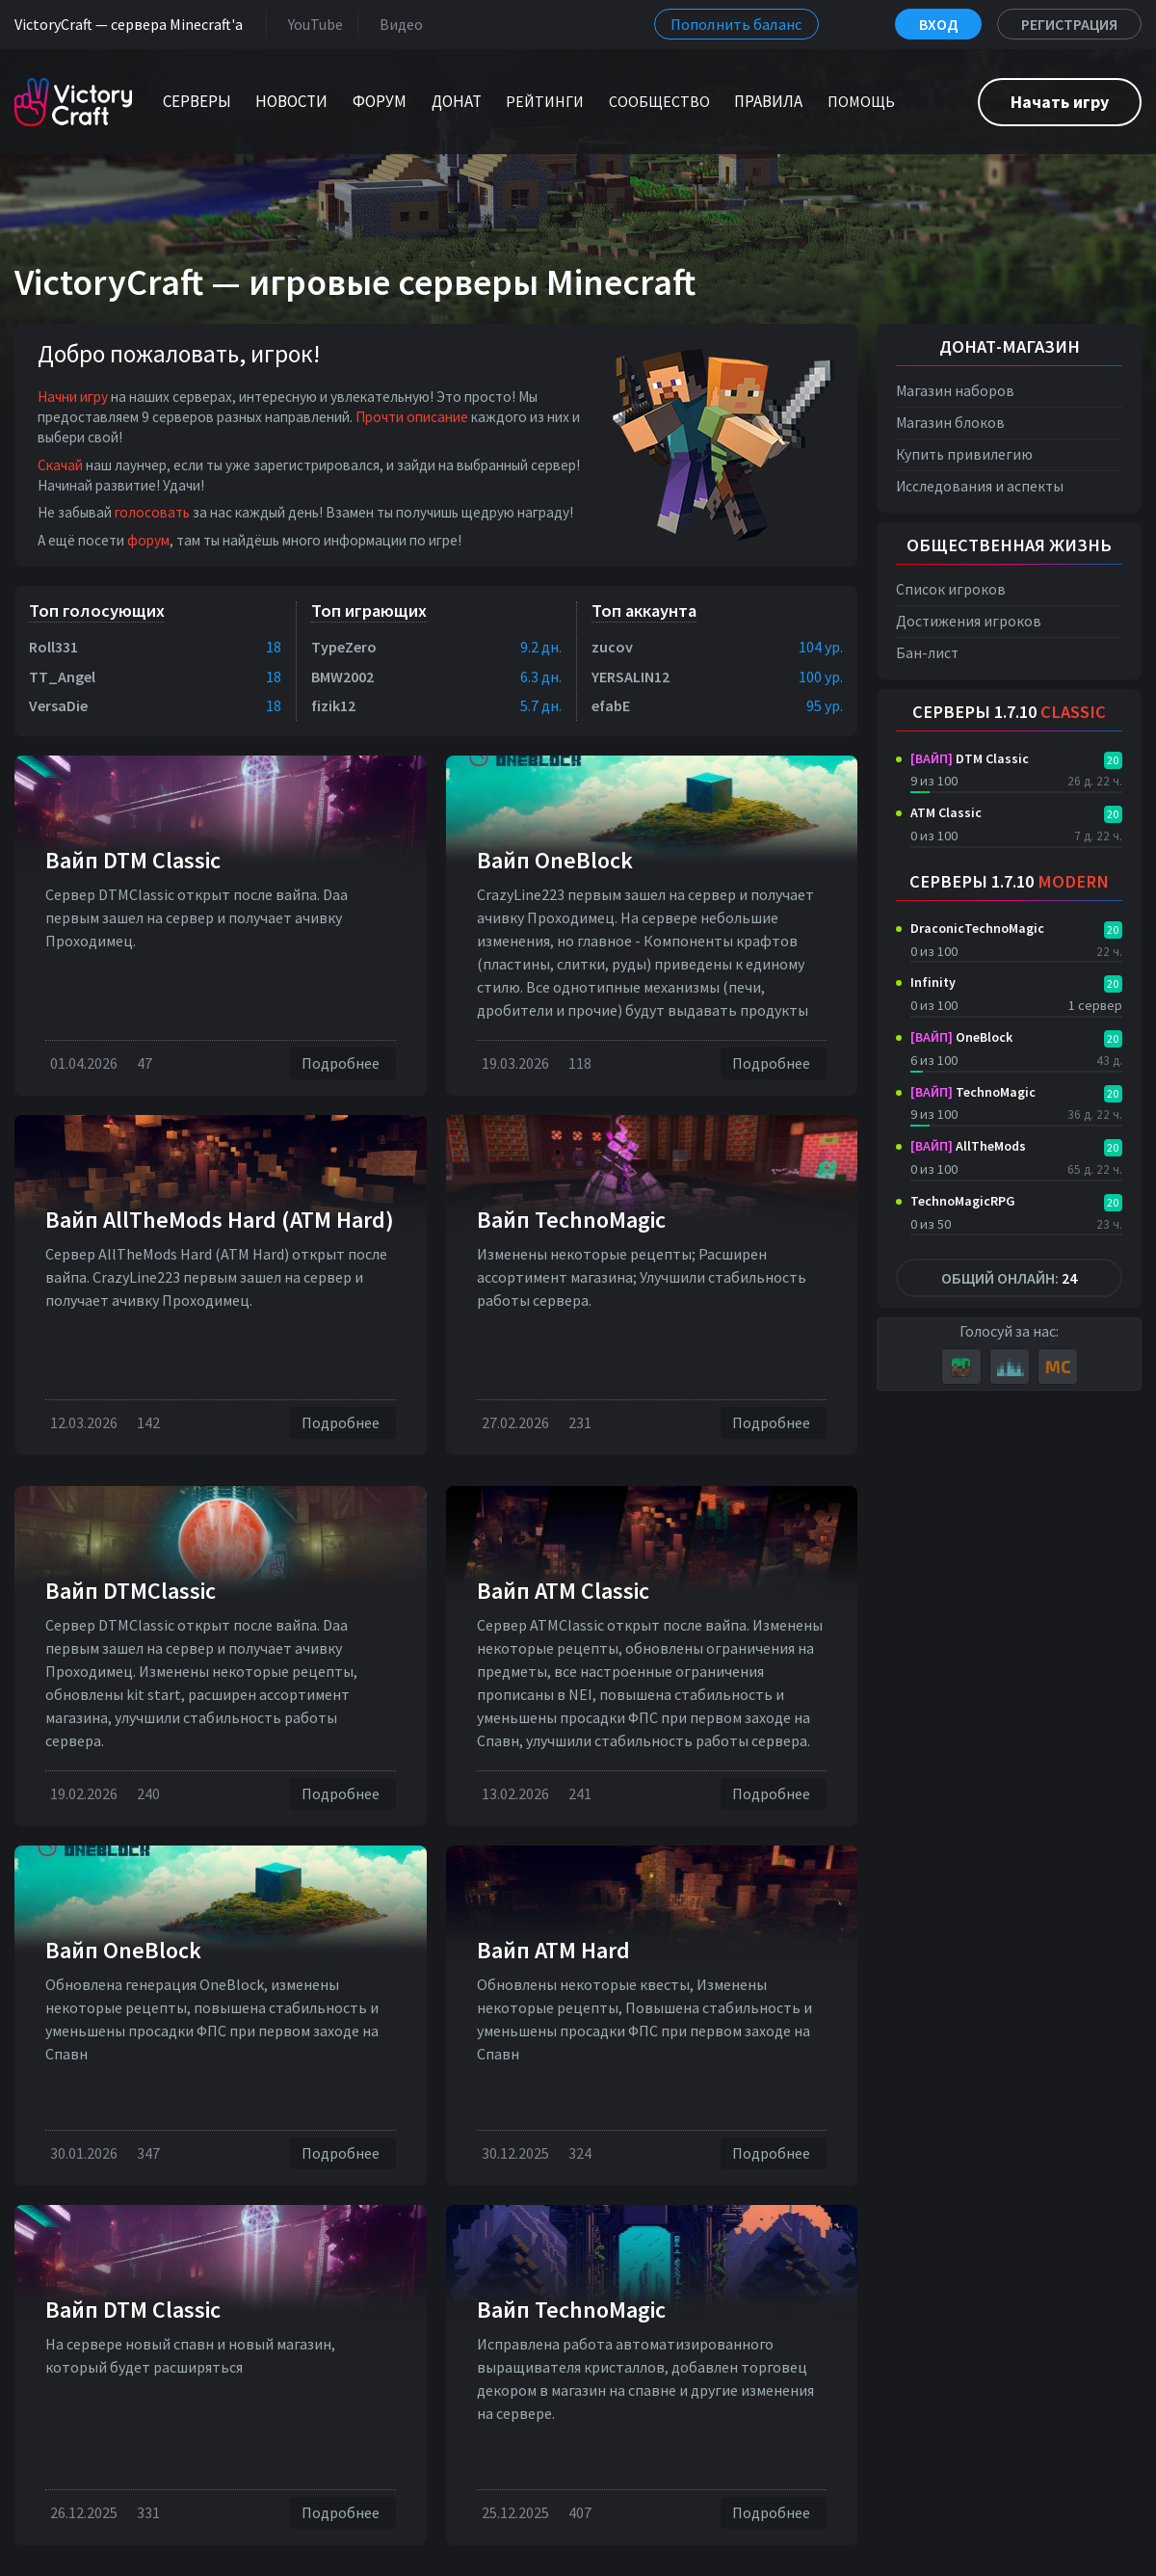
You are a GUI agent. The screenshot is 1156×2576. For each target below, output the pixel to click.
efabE (610, 705)
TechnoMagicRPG (962, 1200)
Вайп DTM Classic (133, 860)
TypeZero (344, 646)
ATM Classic (946, 812)
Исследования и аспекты (980, 486)
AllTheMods (968, 1146)
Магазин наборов (955, 391)
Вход (938, 24)
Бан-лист (927, 653)
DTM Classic (969, 758)
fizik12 (333, 705)
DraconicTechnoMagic (977, 928)
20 (1112, 760)
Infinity (933, 982)
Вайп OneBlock (555, 860)
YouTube (311, 24)
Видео (397, 24)
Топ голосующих (97, 610)
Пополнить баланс (736, 24)
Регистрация (1069, 24)
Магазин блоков (950, 422)
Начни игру (73, 396)
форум (148, 540)
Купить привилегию (964, 454)
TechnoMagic (973, 1092)
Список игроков (951, 589)
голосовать (152, 512)
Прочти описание (411, 417)
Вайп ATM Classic (563, 1591)
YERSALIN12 (630, 676)
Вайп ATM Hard (553, 1950)
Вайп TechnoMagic (571, 1220)
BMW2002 (342, 676)
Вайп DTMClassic (130, 1591)
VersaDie (58, 705)
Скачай (60, 465)
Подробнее (343, 1063)
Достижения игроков (968, 621)
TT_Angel (62, 676)
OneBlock (961, 1037)
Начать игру (1060, 102)
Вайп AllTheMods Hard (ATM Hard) (219, 1220)
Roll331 (53, 646)
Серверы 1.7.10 (1009, 712)
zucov (612, 646)
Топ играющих (369, 610)
